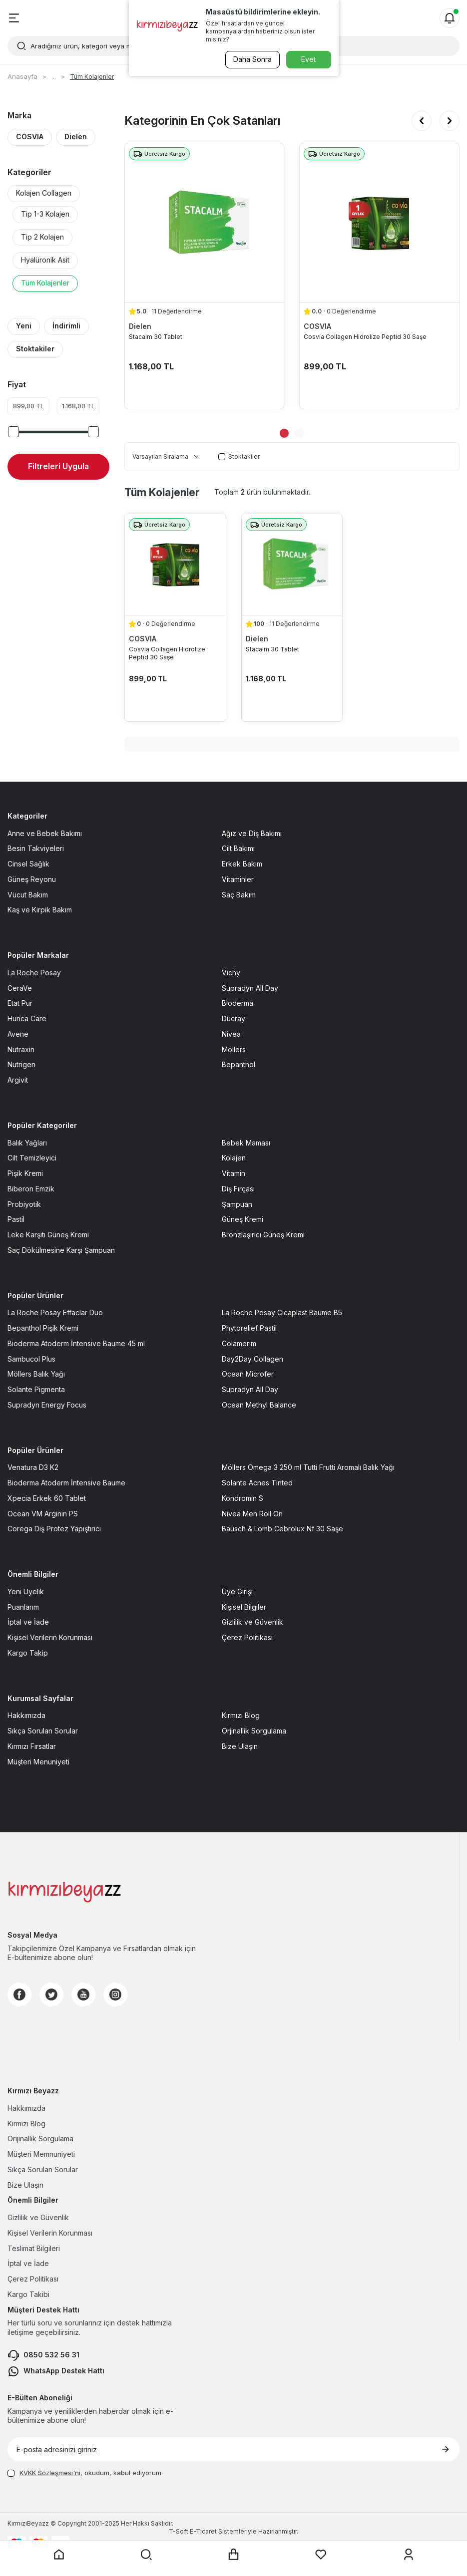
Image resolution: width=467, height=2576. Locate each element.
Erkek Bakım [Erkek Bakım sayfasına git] (242, 863)
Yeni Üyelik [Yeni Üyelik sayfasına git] (25, 1591)
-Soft (179, 2531)
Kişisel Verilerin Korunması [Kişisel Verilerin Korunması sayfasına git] (49, 1637)
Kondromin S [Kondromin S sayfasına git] (242, 1498)
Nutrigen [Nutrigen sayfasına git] (21, 1064)
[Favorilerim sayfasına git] (321, 2555)
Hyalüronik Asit (45, 260)
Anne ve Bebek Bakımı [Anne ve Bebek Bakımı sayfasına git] (44, 833)
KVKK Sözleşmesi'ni (49, 2473)
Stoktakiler (35, 348)
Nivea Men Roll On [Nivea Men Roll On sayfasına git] (252, 1513)
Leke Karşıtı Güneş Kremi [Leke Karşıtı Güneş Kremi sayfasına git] (48, 1234)
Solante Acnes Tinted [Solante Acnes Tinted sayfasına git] (257, 1482)
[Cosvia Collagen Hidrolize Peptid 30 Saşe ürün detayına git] (379, 222)
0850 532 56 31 (43, 2355)
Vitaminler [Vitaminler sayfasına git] (238, 879)
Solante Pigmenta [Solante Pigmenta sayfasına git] (36, 1389)
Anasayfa (22, 76)
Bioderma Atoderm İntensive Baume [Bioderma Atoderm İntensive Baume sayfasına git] (66, 1482)
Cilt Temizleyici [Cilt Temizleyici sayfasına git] (31, 1157)
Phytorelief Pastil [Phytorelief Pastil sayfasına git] (249, 1328)
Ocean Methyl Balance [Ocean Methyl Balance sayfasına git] (259, 1405)
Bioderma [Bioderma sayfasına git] (237, 1003)
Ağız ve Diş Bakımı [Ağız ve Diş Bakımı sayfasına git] (252, 833)
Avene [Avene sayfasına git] (17, 1034)
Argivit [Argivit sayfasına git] (17, 1080)
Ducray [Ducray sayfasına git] (233, 1018)
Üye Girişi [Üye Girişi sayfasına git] (237, 1591)
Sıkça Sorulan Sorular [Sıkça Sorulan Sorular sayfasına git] (42, 1730)
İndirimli (66, 325)
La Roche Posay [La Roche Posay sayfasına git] (34, 972)
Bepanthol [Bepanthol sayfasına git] (238, 1064)
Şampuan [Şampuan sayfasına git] (237, 1204)
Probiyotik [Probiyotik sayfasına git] (24, 1204)
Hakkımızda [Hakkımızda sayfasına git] (26, 1715)
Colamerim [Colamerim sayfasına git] (239, 1343)
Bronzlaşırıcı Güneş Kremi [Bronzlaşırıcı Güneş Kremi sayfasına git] (263, 1234)
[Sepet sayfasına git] (234, 2555)
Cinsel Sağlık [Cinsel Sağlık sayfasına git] (28, 863)
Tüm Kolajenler (45, 283)
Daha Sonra (251, 59)
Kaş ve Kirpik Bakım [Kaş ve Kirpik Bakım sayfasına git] (39, 909)
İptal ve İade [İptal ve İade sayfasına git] (28, 1622)
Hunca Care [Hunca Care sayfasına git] (26, 1018)
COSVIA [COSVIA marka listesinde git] (317, 326)
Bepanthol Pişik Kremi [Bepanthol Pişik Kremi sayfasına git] (42, 1328)
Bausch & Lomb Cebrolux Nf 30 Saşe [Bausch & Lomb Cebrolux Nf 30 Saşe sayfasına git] (282, 1528)
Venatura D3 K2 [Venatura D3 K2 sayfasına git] (32, 1467)
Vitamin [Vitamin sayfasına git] (233, 1173)
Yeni (23, 325)
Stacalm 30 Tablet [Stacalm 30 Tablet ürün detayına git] (155, 336)
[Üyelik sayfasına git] (409, 2555)
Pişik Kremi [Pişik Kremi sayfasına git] (25, 1173)
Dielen (75, 136)
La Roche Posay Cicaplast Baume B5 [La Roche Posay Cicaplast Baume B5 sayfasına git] (282, 1312)
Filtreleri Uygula (58, 466)
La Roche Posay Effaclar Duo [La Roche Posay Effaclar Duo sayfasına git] (55, 1312)
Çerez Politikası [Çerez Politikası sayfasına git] (247, 1637)
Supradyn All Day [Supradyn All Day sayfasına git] (250, 988)
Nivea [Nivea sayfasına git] (231, 1034)
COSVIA (29, 136)
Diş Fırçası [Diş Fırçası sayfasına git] (238, 1188)
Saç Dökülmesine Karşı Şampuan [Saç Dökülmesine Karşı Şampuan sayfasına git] (61, 1250)
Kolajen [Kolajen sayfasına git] (234, 1157)
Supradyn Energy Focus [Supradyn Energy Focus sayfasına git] (46, 1405)
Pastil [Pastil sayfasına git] (15, 1219)
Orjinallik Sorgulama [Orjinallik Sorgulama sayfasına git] (254, 1730)
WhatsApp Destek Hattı (55, 2371)
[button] (422, 121)
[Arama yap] (146, 2555)
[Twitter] (51, 1994)
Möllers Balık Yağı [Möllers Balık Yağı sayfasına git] (36, 1374)
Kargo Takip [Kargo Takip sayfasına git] (27, 1653)
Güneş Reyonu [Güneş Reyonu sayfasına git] (31, 879)
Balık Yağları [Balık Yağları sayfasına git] (27, 1143)
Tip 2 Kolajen (42, 237)
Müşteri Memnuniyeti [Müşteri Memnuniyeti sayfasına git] (41, 2154)
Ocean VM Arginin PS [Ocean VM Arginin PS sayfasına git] (42, 1513)
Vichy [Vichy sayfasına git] (231, 972)
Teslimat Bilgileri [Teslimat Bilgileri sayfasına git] (33, 2248)
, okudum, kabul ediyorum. (85, 2473)
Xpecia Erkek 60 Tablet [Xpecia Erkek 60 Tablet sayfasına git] (46, 1498)
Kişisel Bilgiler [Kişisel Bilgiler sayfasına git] (244, 1607)
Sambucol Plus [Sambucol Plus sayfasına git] (31, 1359)
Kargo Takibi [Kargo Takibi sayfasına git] (28, 2294)
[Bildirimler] (450, 18)
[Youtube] (83, 1994)
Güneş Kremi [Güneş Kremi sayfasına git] (242, 1219)
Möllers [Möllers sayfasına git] (234, 1049)
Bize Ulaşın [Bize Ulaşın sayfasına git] (240, 1746)
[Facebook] (19, 1994)
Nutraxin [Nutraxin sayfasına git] (20, 1049)
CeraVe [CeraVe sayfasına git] (19, 988)
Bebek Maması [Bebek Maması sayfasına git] (246, 1143)
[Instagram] (115, 1994)
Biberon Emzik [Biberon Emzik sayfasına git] (30, 1188)
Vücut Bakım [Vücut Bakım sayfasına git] (27, 894)
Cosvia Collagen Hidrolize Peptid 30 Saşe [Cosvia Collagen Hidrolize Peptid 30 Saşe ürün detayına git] (365, 336)
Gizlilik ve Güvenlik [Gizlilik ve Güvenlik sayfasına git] (252, 1622)
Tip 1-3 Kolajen (45, 214)
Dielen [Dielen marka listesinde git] (140, 326)
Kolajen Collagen (43, 193)
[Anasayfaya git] (59, 2555)
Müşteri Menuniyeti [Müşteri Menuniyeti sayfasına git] (38, 1761)
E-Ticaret (203, 2531)
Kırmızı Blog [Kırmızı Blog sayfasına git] (241, 1715)
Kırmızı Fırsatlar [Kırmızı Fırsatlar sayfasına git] (31, 1746)
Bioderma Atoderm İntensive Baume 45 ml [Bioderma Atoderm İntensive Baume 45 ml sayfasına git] (76, 1343)
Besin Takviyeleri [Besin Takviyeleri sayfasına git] (35, 848)
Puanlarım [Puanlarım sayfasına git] (23, 1607)
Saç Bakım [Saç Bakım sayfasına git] (239, 894)
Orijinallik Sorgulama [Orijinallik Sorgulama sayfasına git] (40, 2138)
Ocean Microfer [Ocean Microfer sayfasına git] (248, 1374)
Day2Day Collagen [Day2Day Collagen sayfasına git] (252, 1359)
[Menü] (13, 17)
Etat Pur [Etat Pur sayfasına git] (19, 1003)
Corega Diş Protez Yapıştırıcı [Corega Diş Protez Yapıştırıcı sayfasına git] (54, 1528)
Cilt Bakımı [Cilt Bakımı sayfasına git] (238, 848)
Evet (308, 59)
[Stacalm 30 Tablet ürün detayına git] (204, 222)
